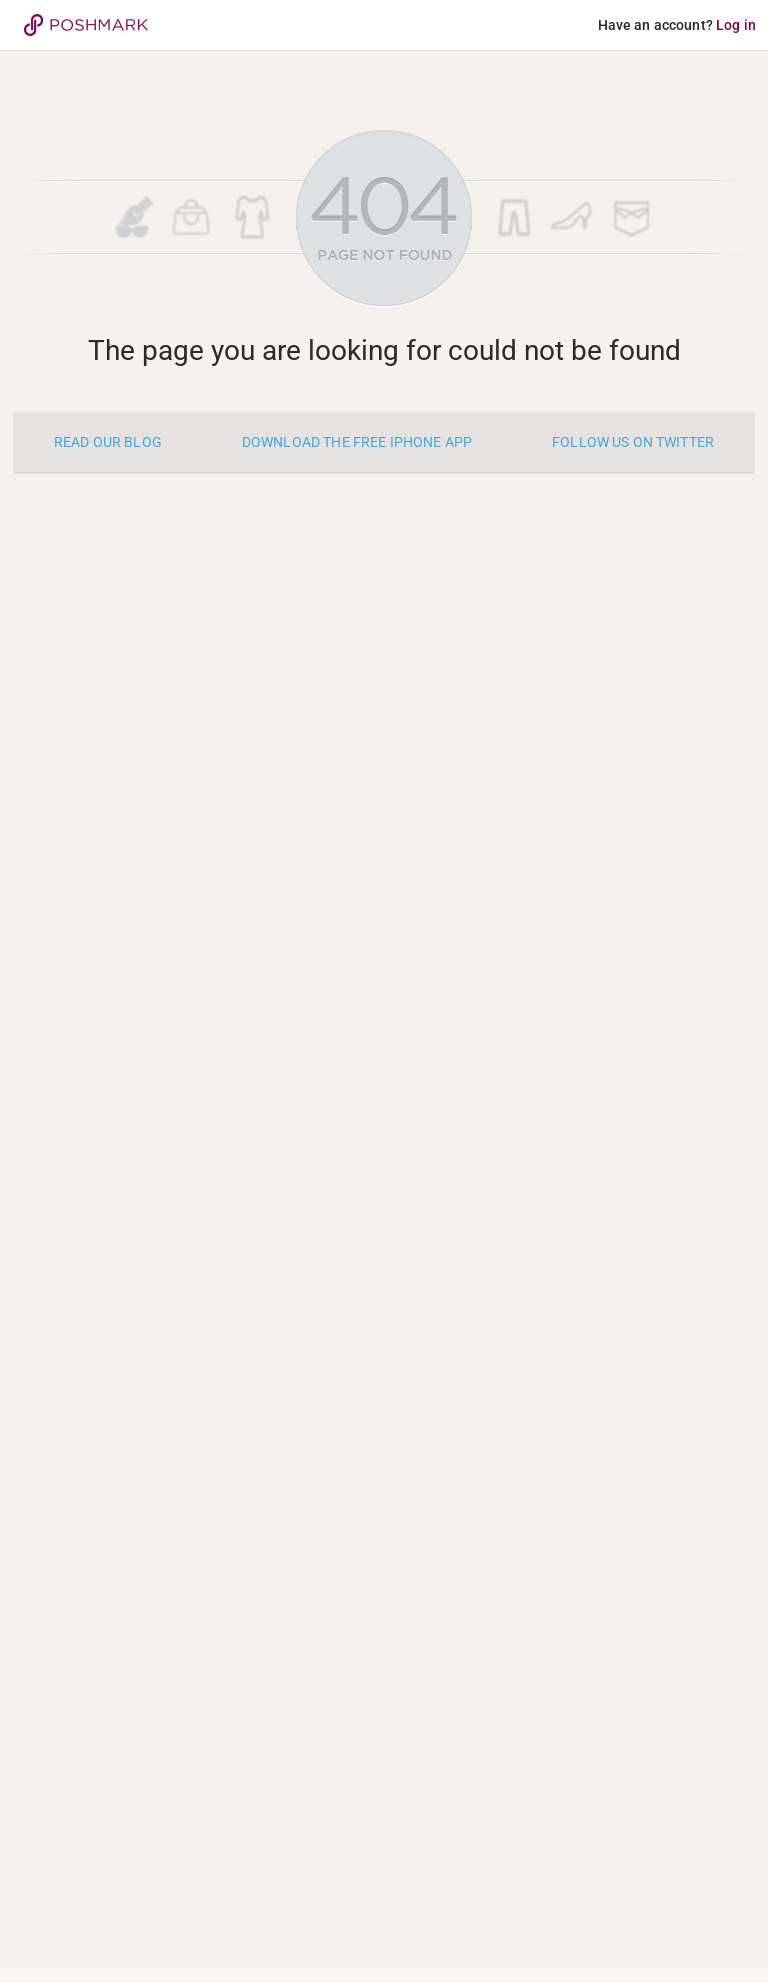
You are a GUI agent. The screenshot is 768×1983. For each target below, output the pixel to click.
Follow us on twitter (633, 442)
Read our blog (108, 442)
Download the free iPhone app (357, 442)
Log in (736, 25)
